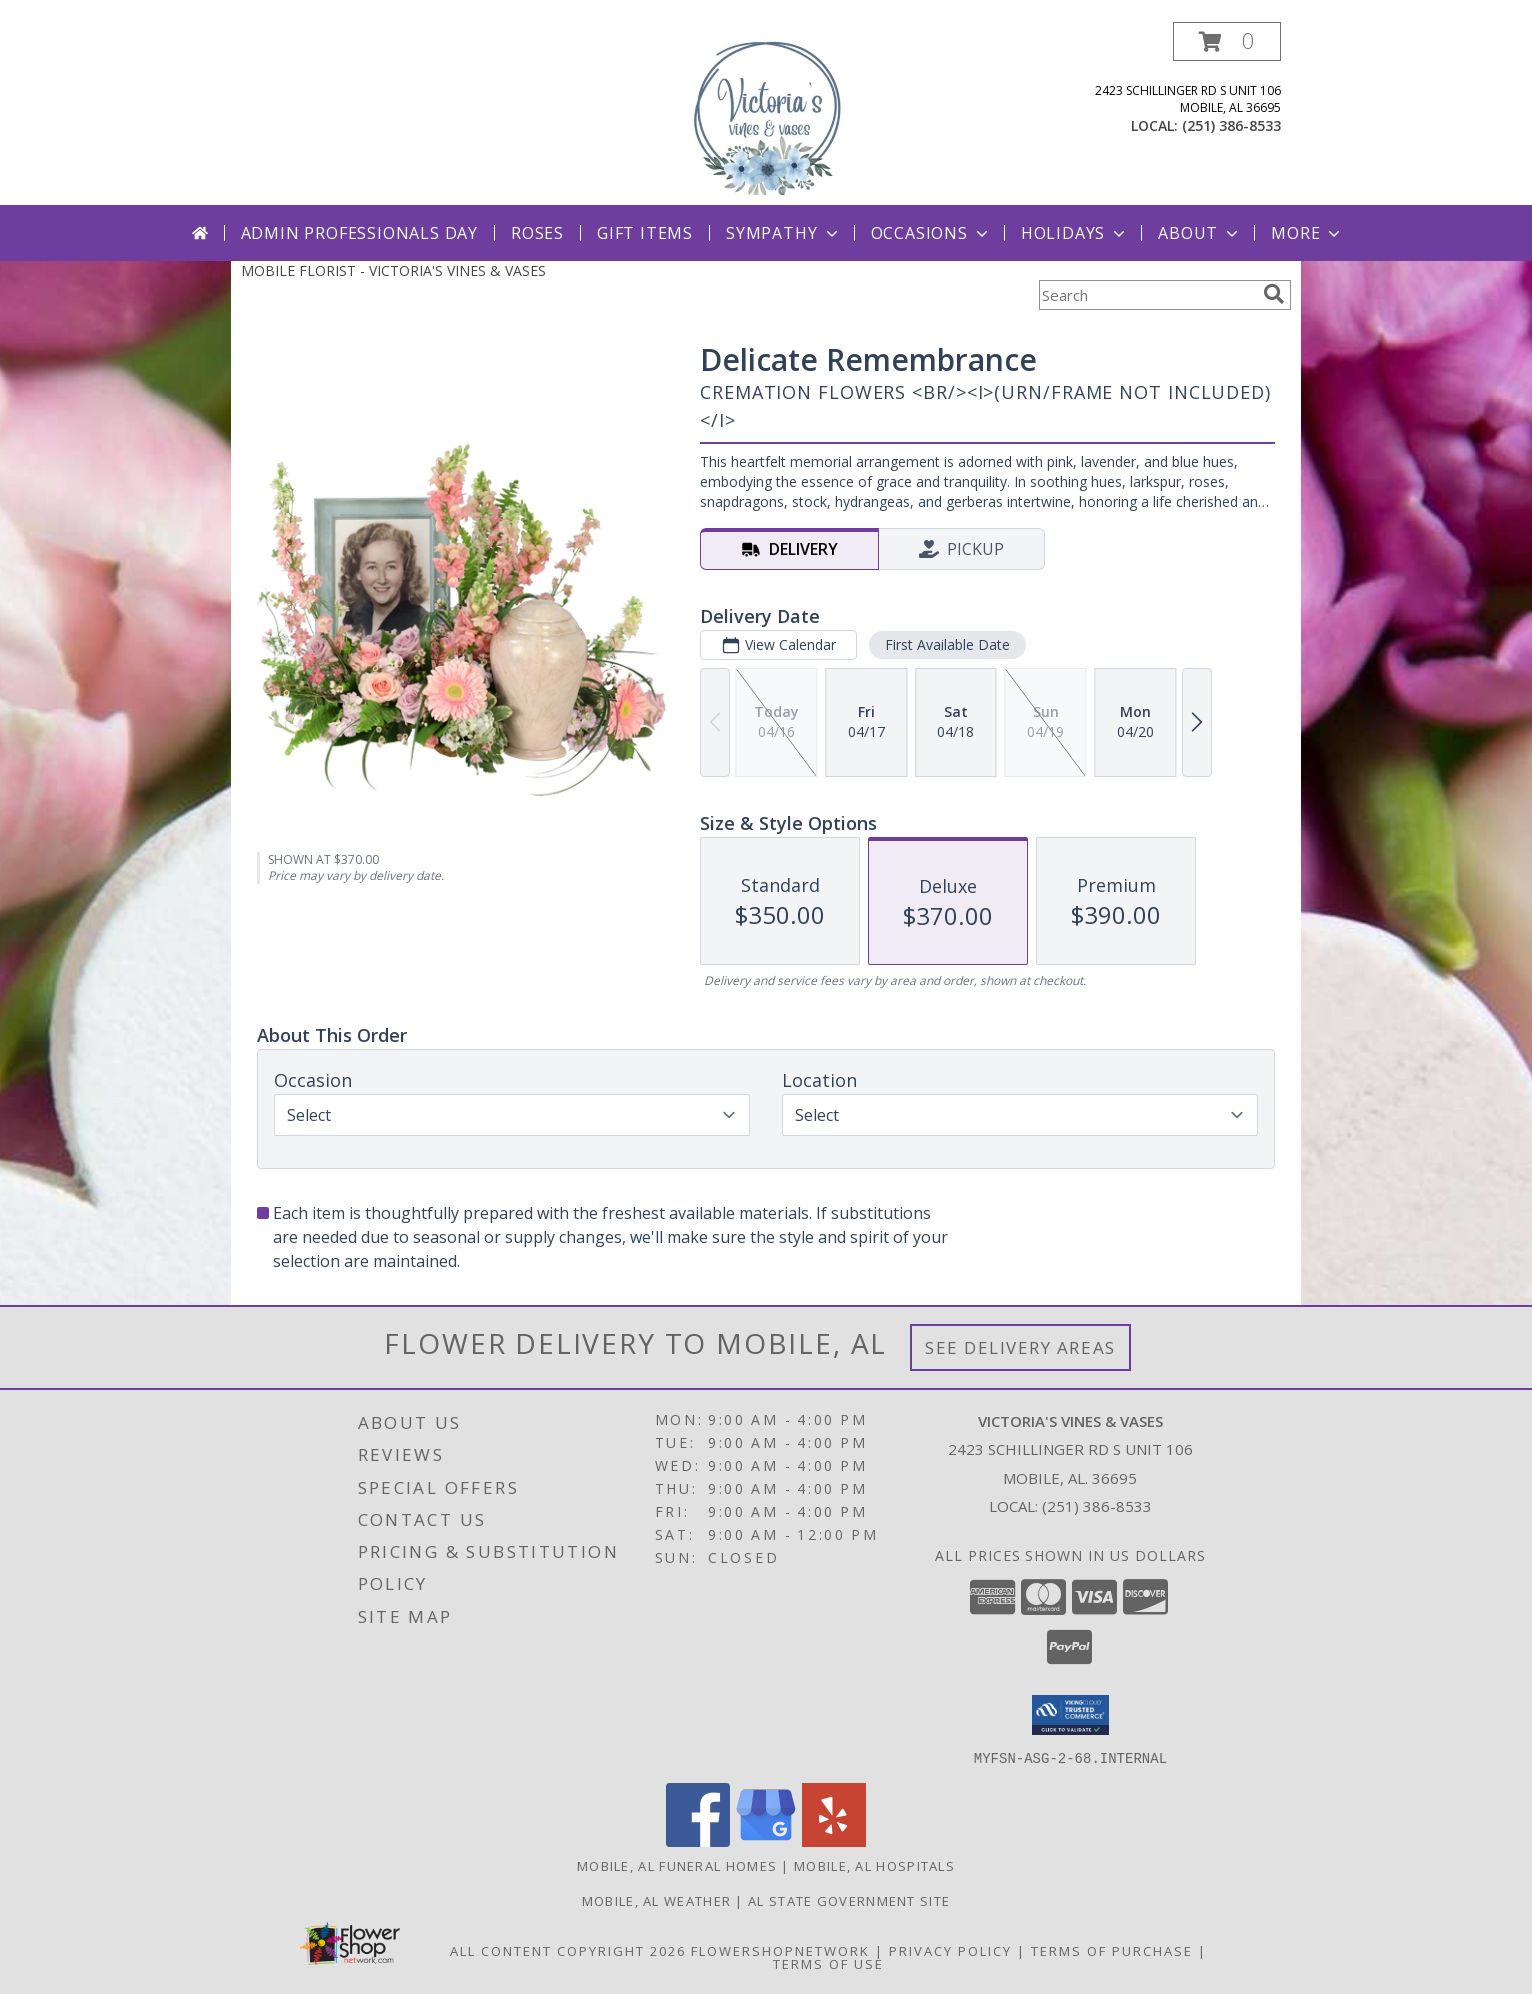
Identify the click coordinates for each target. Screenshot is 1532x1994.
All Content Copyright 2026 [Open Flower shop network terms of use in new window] (568, 1950)
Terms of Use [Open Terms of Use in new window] (828, 1963)
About (1200, 233)
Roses (537, 233)
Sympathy (783, 233)
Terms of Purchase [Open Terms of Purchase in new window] (1112, 1950)
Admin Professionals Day (359, 233)
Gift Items (645, 233)
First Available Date (947, 644)
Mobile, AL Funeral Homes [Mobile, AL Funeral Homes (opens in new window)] (677, 1865)
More (1307, 233)
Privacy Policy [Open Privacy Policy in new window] (950, 1950)
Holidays (1075, 233)
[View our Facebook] (698, 1840)
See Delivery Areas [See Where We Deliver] (1020, 1347)
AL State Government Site (849, 1900)
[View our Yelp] (834, 1840)
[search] (1274, 294)
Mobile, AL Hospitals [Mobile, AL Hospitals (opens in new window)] (874, 1865)
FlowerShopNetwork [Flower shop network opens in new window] (780, 1950)
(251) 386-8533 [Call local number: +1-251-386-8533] (1231, 125)
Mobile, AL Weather (656, 1900)
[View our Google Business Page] (766, 1840)
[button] (1227, 41)
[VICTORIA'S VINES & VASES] (766, 113)
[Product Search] (1147, 295)
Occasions (931, 233)
